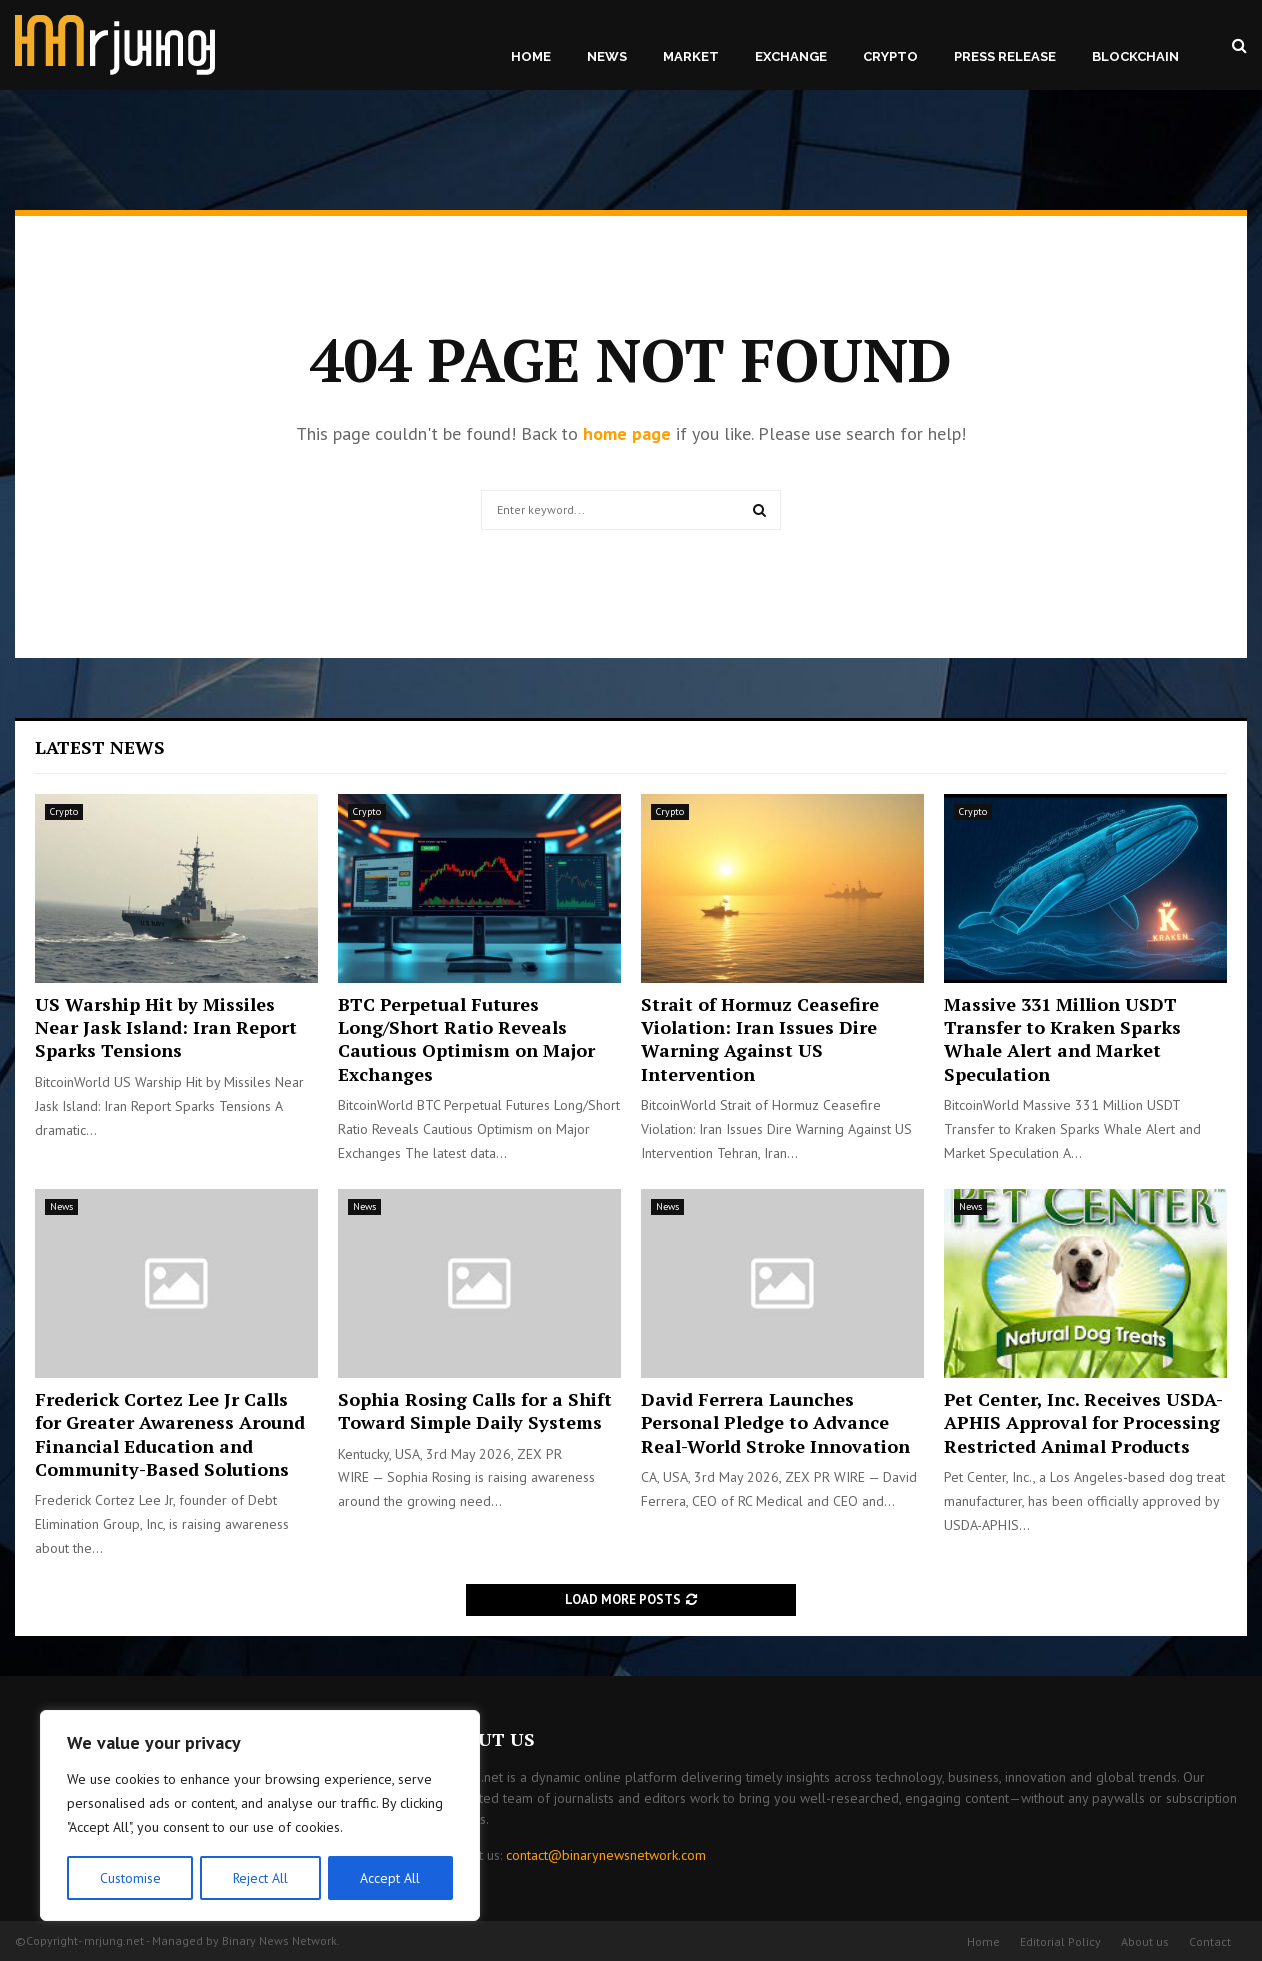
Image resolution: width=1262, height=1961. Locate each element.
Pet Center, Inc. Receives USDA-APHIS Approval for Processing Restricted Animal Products (1083, 1422)
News (607, 56)
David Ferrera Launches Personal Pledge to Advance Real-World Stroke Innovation (775, 1422)
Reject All (260, 1878)
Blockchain (1135, 56)
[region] (260, 1816)
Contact (1210, 1941)
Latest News (100, 747)
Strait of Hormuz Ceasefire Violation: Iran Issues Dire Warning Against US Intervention (760, 1039)
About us (1145, 1941)
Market (691, 56)
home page (627, 433)
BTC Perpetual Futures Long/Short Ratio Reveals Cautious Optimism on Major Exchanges (466, 1039)
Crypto (890, 56)
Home (531, 56)
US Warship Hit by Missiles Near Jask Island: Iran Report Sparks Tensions (166, 1027)
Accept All (391, 1878)
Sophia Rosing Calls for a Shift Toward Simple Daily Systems (475, 1410)
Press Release (1005, 56)
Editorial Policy (1060, 1941)
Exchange (791, 56)
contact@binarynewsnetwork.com (606, 1855)
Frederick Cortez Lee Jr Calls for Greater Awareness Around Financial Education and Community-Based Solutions (170, 1434)
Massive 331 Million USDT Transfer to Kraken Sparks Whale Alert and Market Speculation (1062, 1039)
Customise (129, 1878)
